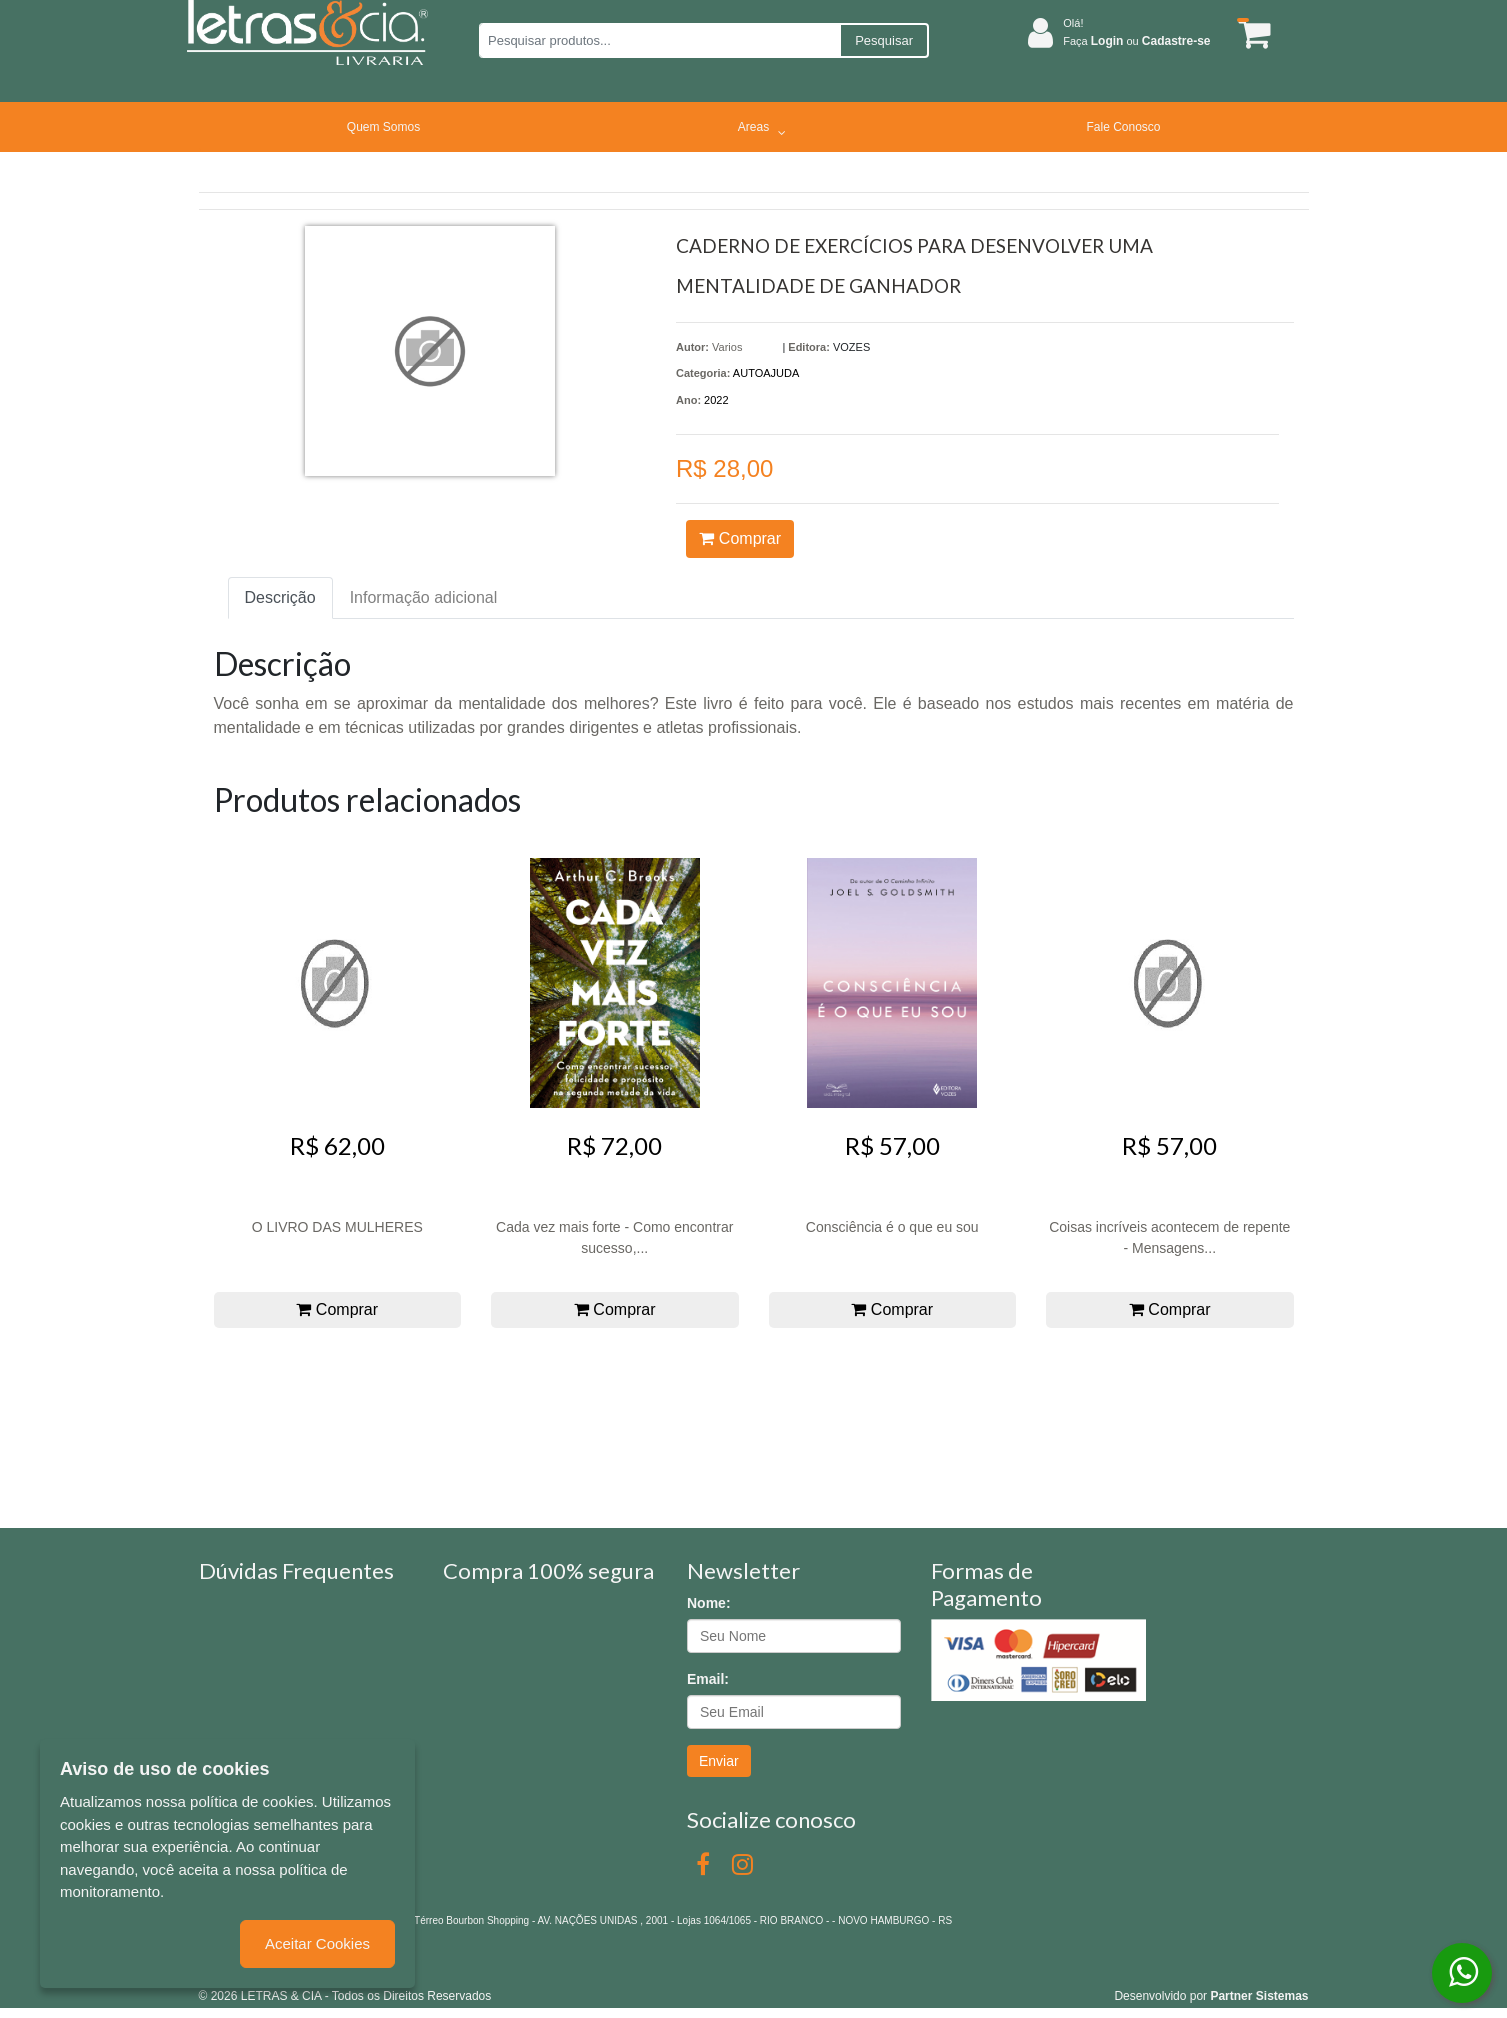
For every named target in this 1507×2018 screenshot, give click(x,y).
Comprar (740, 538)
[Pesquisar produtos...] (659, 40)
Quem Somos (383, 127)
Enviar (719, 1761)
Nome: (709, 1603)
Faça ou (1136, 41)
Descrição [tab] (280, 597)
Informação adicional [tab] (424, 597)
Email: (708, 1679)
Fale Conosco (1123, 127)
